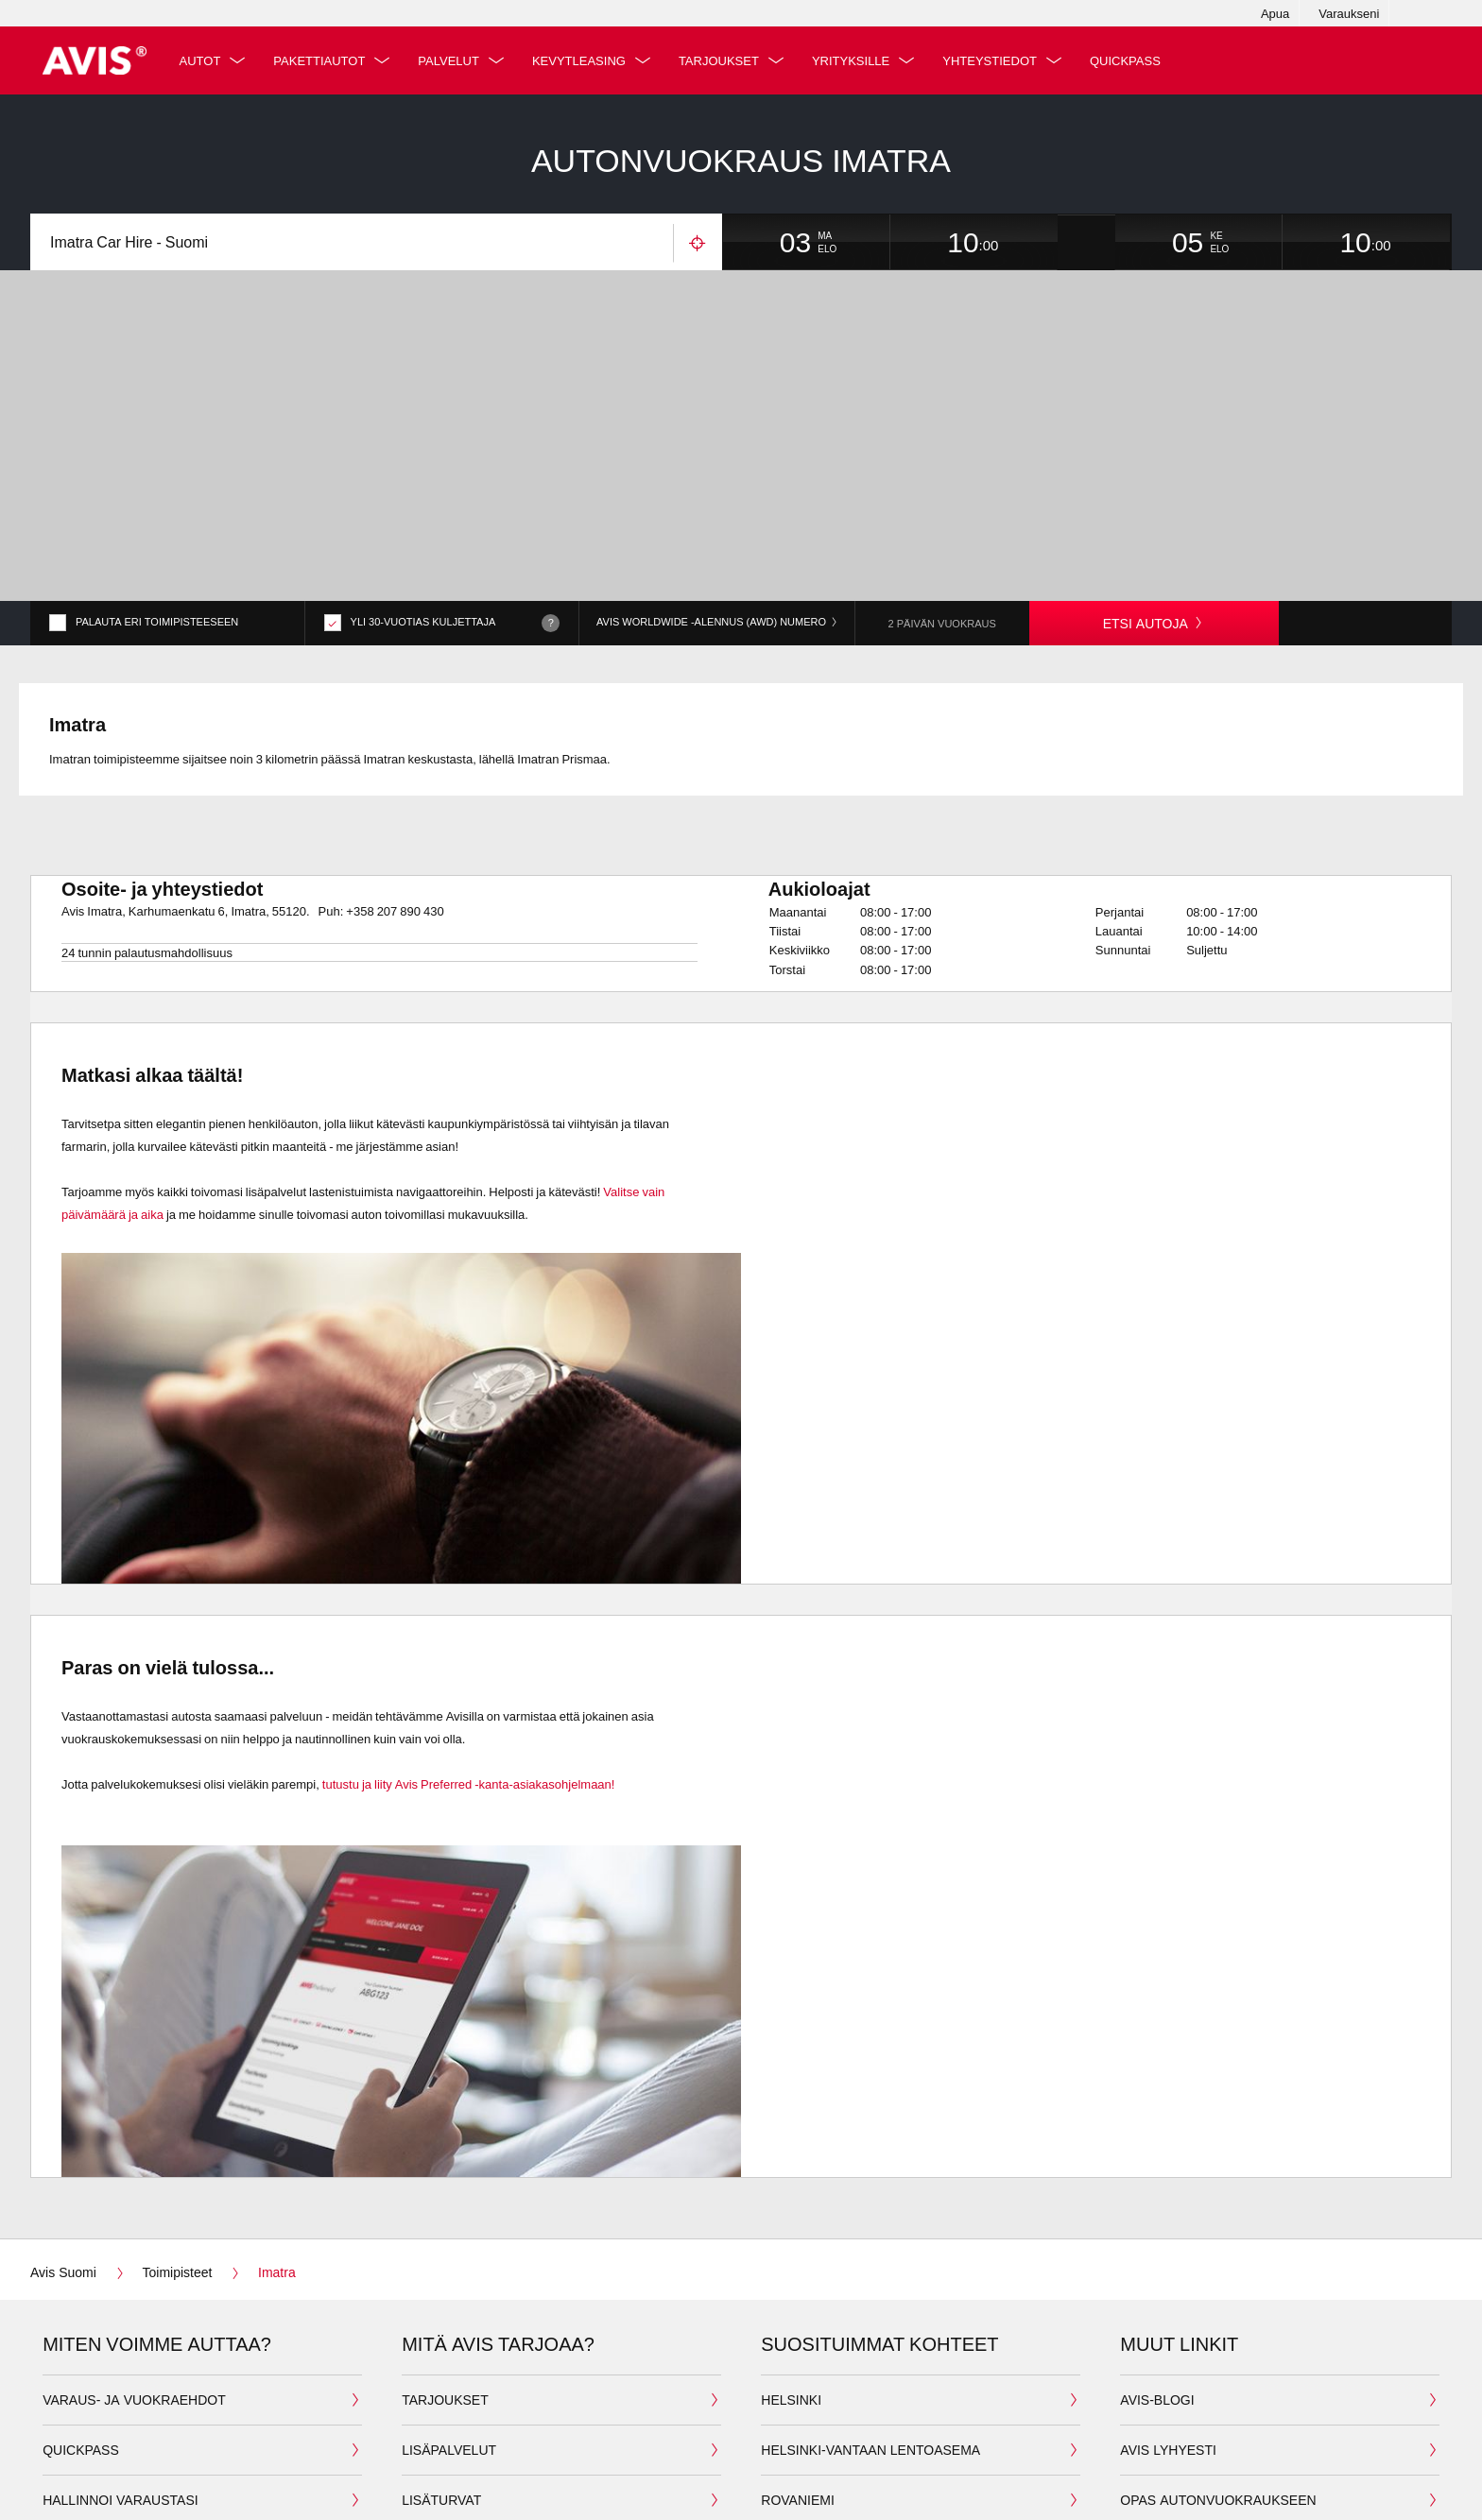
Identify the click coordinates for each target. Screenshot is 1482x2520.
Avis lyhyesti (1168, 2362)
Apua (1275, 13)
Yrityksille (857, 60)
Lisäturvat (441, 2412)
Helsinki (791, 2312)
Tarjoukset (725, 60)
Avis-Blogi (1157, 2312)
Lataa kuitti (86, 2462)
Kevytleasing (585, 60)
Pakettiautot (325, 60)
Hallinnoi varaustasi (120, 2412)
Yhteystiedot (996, 60)
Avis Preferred (459, 2462)
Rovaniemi (798, 2412)
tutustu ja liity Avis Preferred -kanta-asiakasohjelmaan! (467, 1695)
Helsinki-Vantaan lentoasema (870, 2362)
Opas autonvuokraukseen (1218, 2412)
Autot (206, 60)
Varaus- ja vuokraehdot (134, 2312)
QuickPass (1131, 60)
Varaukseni (1348, 13)
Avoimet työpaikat (1187, 2462)
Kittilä (785, 2462)
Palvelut (455, 60)
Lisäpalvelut (449, 2362)
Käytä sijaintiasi (697, 243)
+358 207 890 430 (394, 822)
